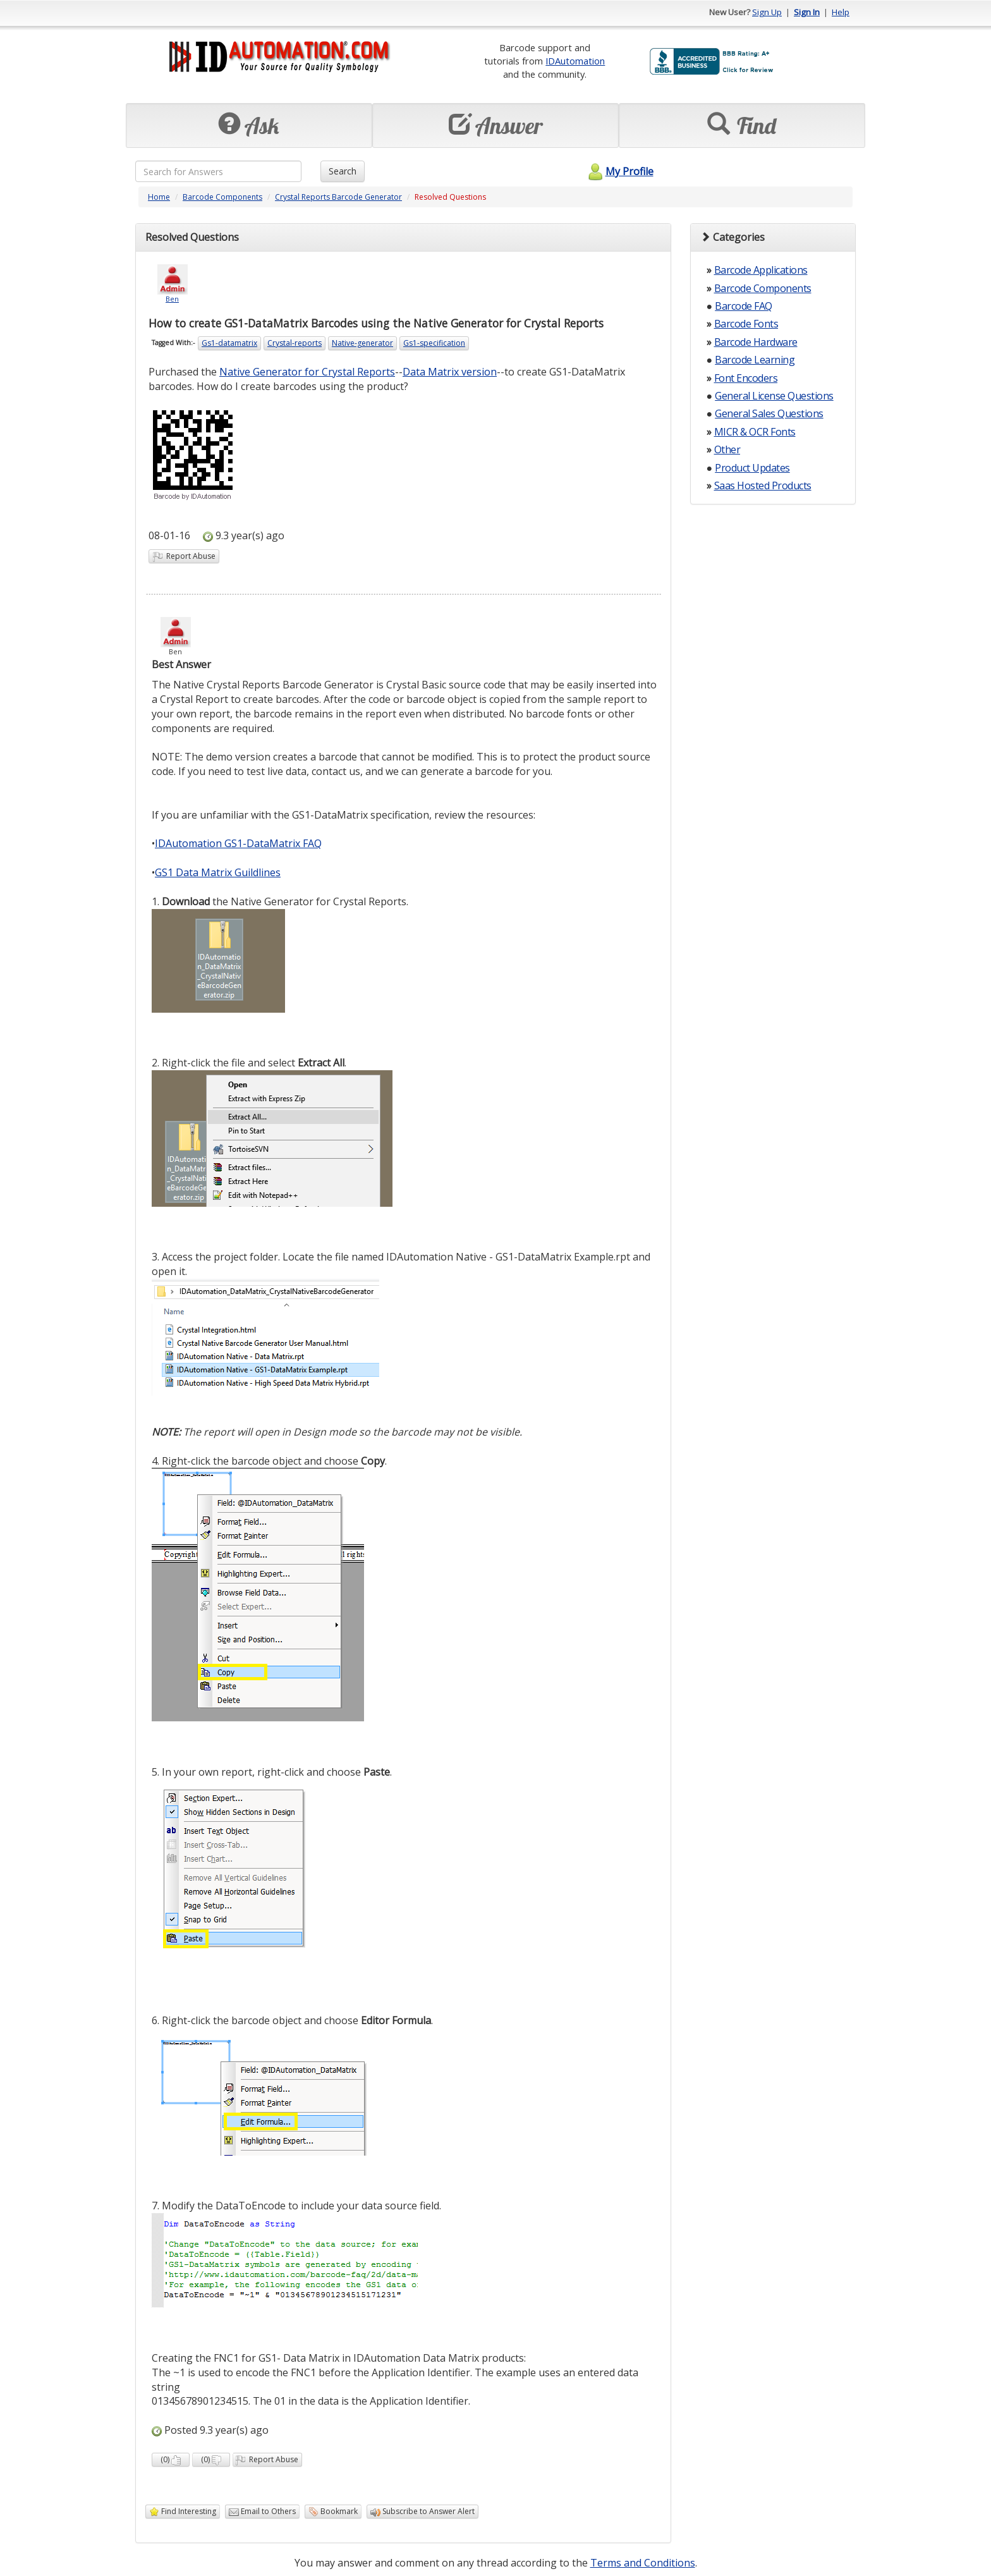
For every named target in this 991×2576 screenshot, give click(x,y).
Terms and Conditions (642, 2563)
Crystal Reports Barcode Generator (338, 197)
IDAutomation (575, 60)
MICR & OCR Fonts (755, 432)
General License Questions (774, 396)
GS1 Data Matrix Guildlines (218, 872)
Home (159, 197)
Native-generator (362, 343)
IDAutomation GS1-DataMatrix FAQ (238, 843)
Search (342, 171)
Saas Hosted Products (763, 485)
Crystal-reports (294, 343)
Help (840, 12)
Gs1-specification (434, 343)
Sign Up (767, 12)
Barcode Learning (754, 360)
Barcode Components (222, 197)
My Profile (619, 171)
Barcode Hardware (756, 342)
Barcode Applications (761, 270)
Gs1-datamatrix (229, 343)
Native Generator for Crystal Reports (307, 372)
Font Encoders (746, 378)
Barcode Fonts (746, 324)
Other (727, 449)
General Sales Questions (769, 413)
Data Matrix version (450, 372)
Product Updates (752, 468)
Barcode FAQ (743, 306)
